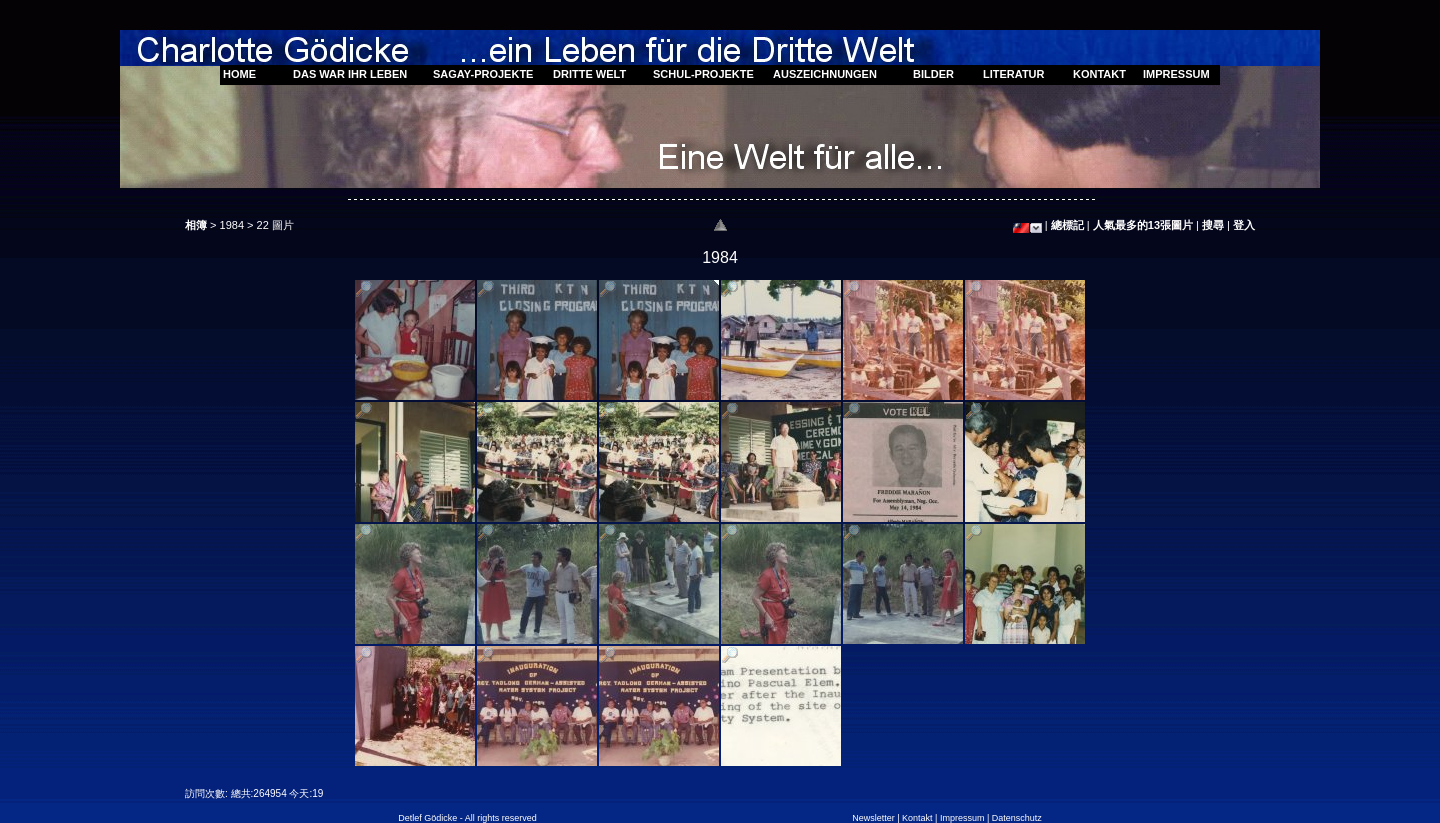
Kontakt (917, 818)
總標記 (1067, 225)
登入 (1244, 225)
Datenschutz (1017, 818)
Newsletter (873, 818)
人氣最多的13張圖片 (1143, 225)
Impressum (962, 818)
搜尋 (1213, 225)
